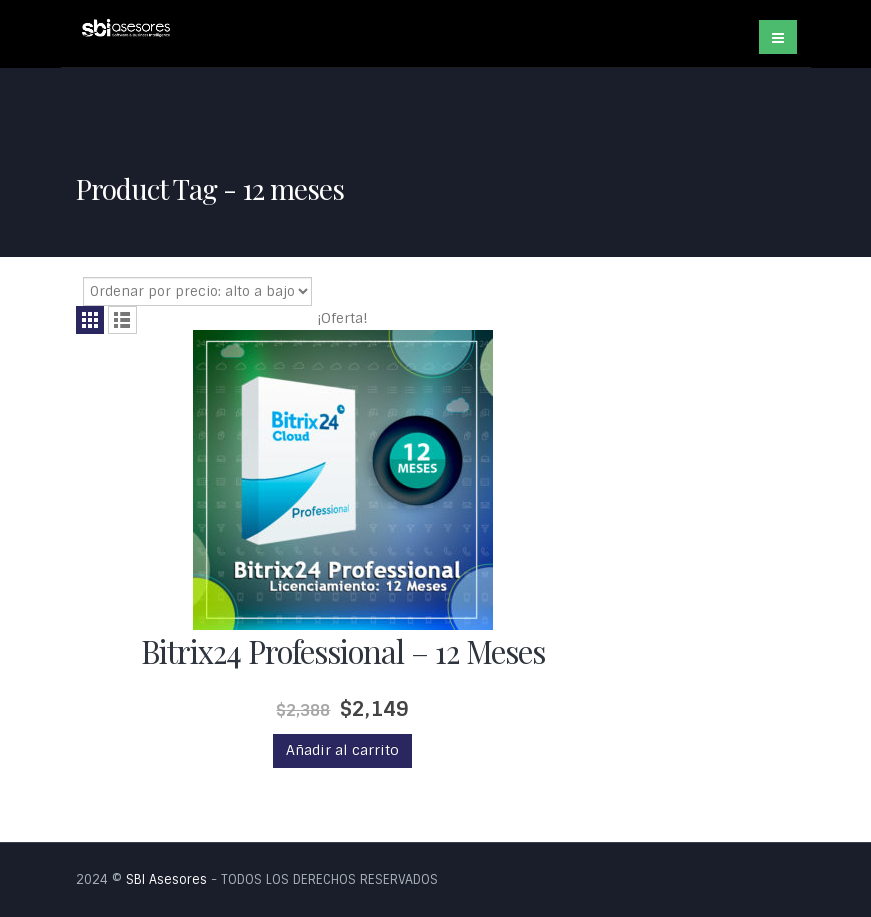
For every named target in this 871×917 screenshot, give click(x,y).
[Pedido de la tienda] (198, 291)
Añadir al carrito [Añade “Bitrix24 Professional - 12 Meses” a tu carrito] (342, 750)
